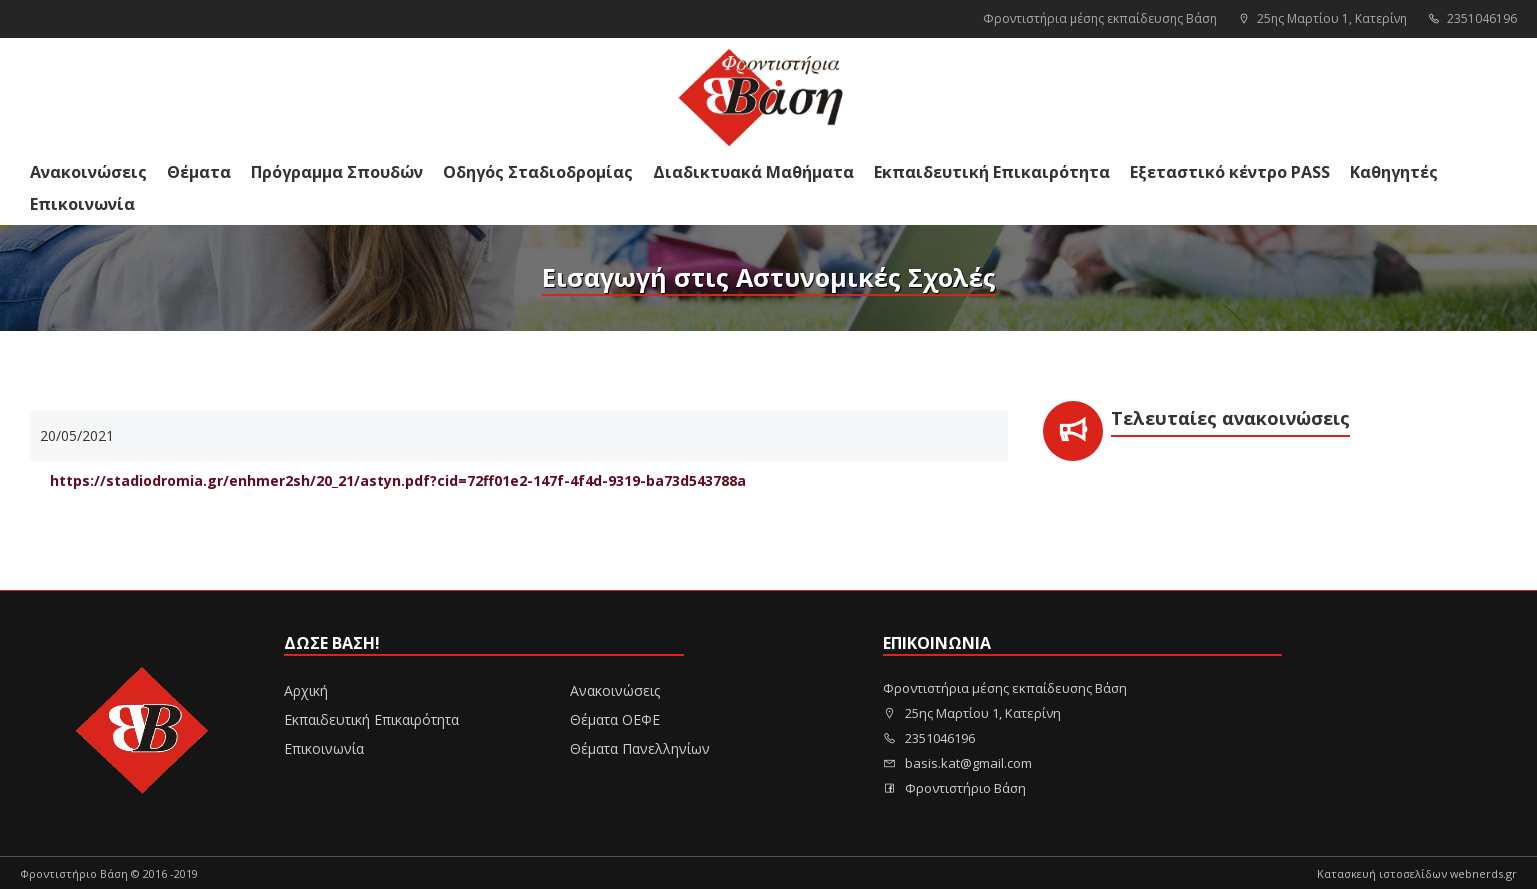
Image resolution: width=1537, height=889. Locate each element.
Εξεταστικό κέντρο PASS (1230, 172)
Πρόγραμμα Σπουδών (337, 172)
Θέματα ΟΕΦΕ (615, 719)
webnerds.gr (1483, 873)
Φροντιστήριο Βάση (954, 788)
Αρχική (306, 690)
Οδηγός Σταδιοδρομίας (538, 172)
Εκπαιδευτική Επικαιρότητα (992, 172)
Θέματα (199, 172)
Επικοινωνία (82, 204)
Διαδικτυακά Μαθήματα (753, 172)
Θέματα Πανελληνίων (640, 748)
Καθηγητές (1394, 172)
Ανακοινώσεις (88, 172)
